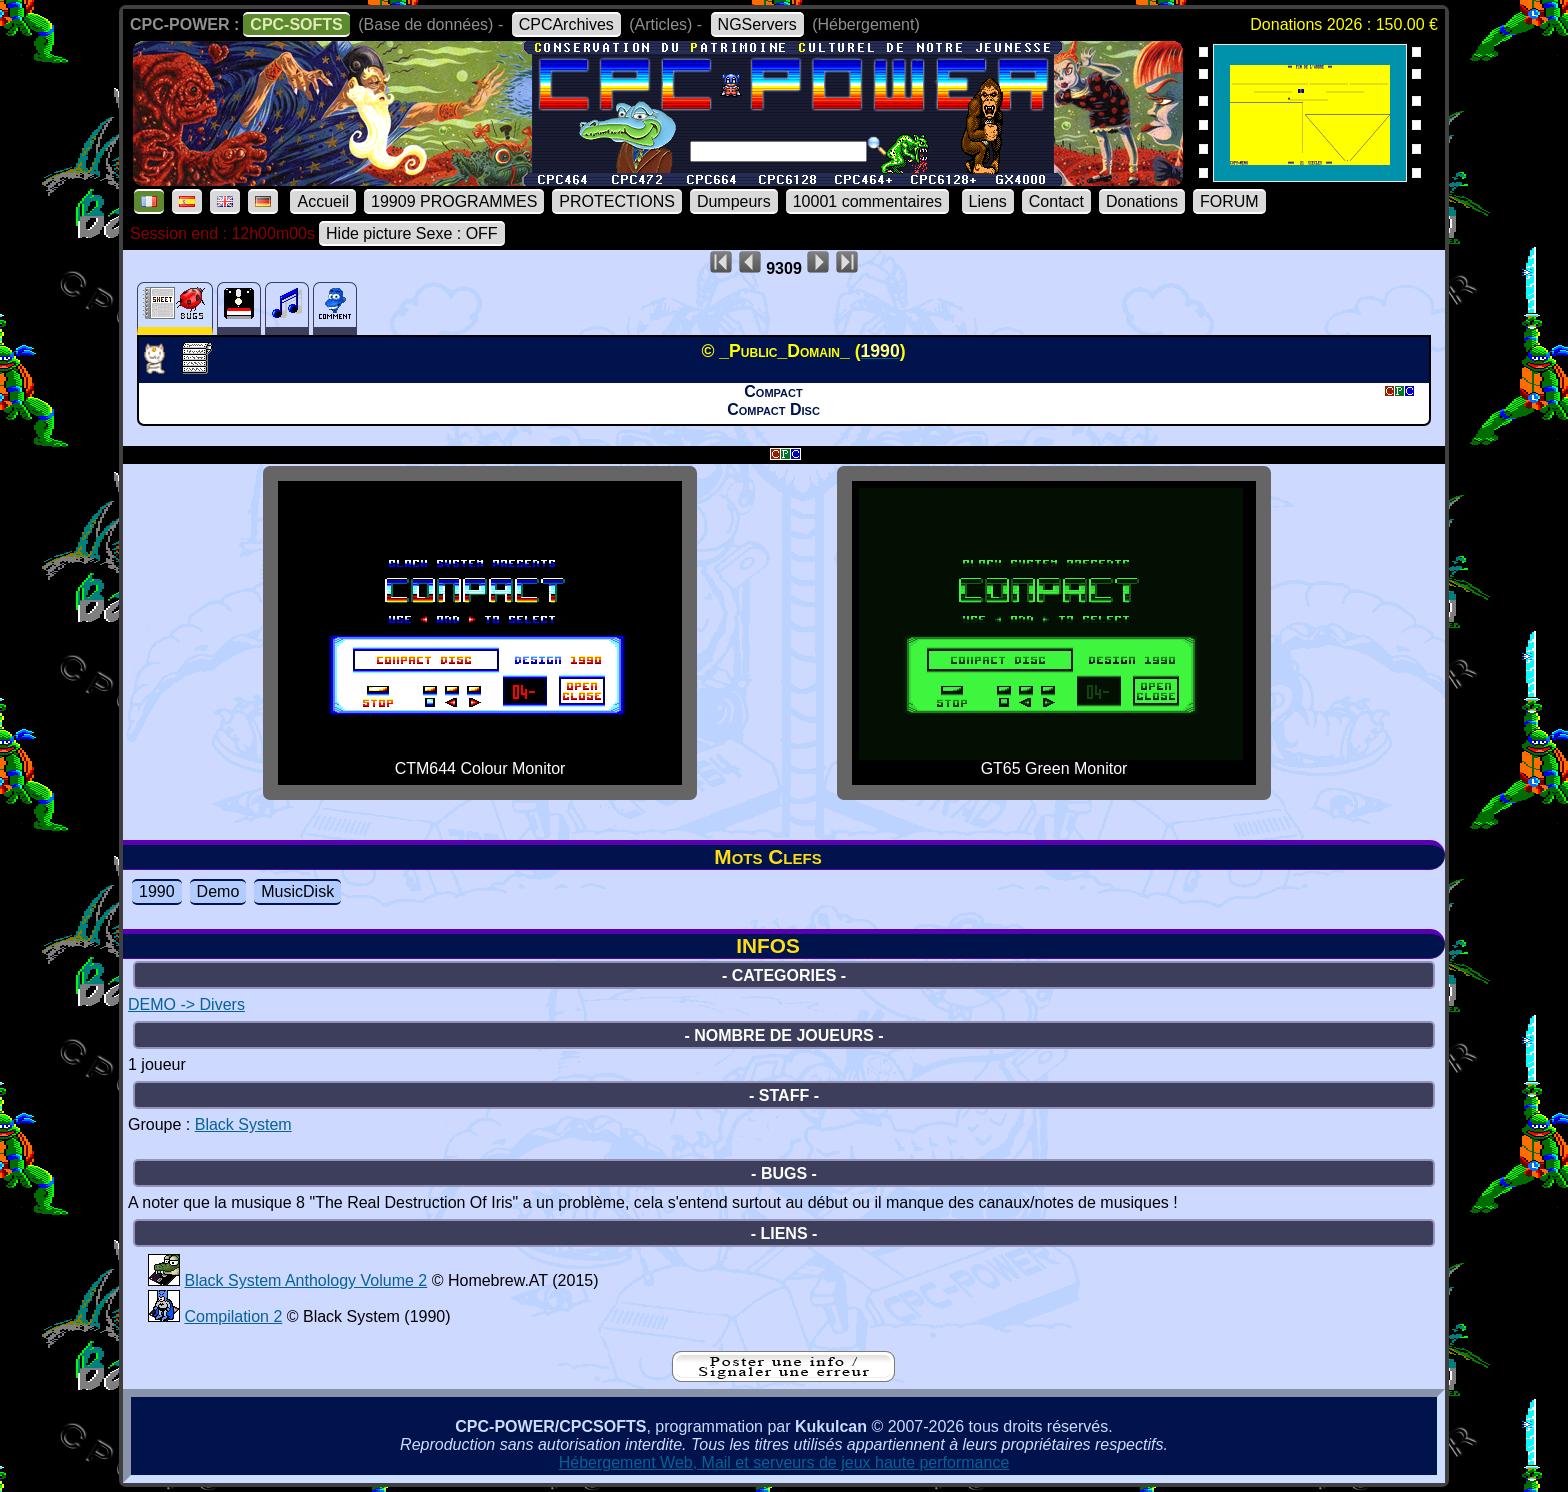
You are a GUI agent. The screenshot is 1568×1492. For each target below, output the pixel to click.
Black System (243, 1124)
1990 (157, 891)
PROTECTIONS (617, 201)
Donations (1142, 201)
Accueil (323, 201)
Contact (1056, 201)
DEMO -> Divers (186, 1004)
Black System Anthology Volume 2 (305, 1280)
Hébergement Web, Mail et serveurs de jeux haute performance (784, 1462)
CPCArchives (566, 24)
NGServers (757, 24)
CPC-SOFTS (296, 24)
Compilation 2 (233, 1316)
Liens (988, 201)
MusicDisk (297, 891)
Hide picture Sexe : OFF (412, 233)
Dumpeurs (734, 201)
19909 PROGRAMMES (454, 201)
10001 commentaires (867, 201)
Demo (218, 891)
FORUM (1229, 201)
